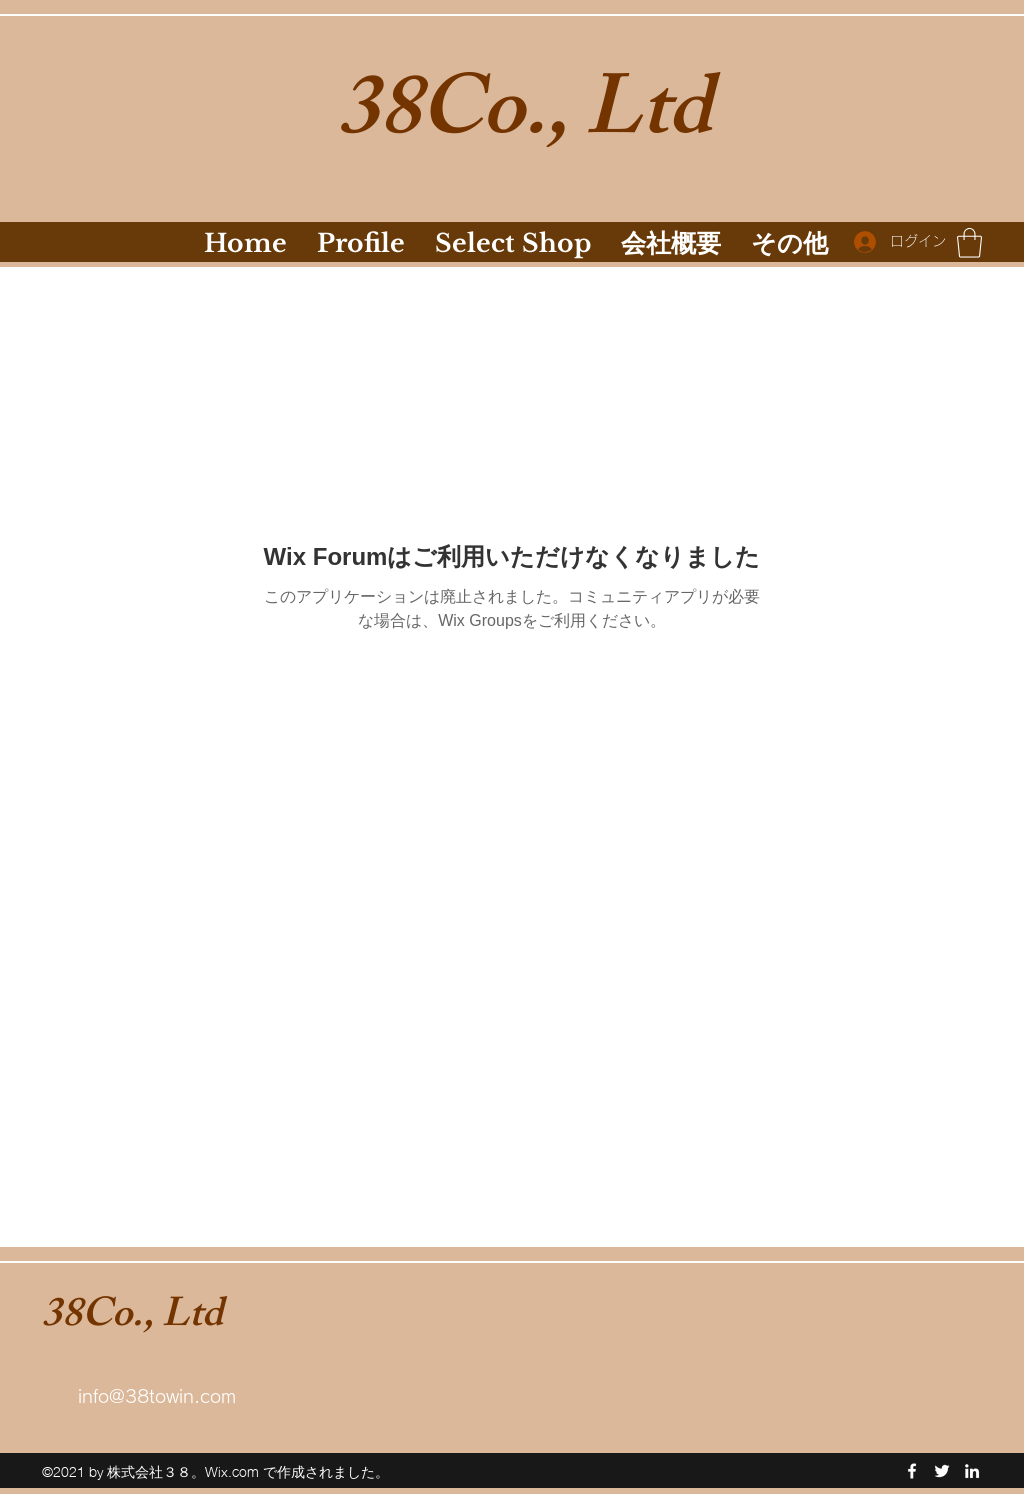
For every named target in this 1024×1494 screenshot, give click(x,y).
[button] (969, 243)
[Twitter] (942, 1471)
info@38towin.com (157, 1396)
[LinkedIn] (972, 1471)
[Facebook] (912, 1471)
